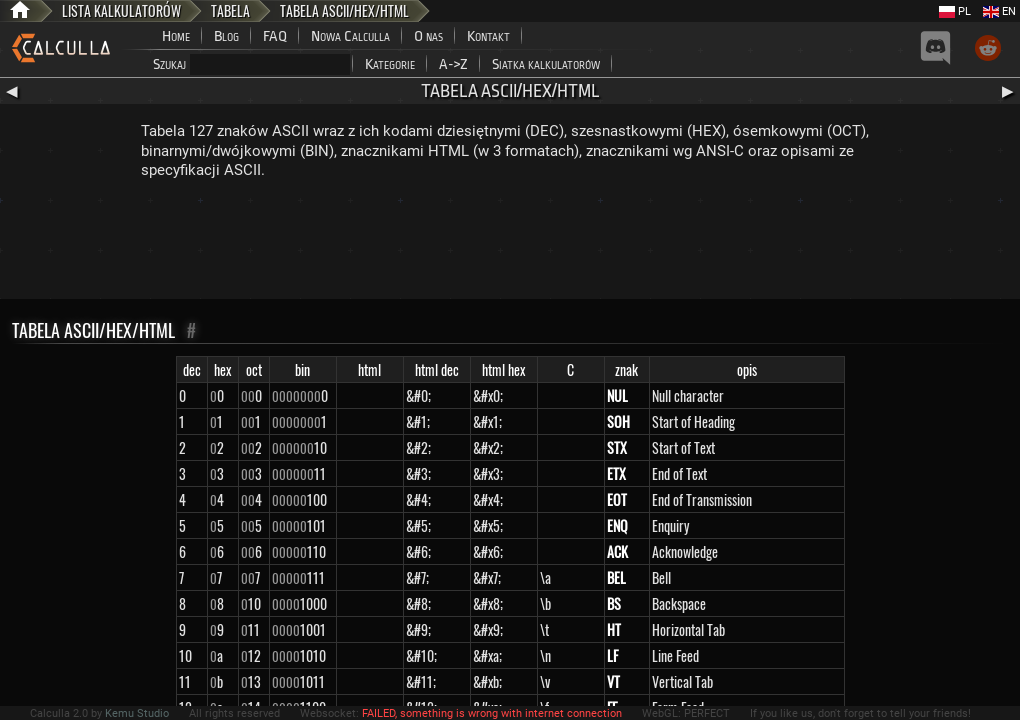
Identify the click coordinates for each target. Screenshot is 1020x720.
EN (999, 11)
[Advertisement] (510, 244)
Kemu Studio (137, 713)
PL (955, 11)
